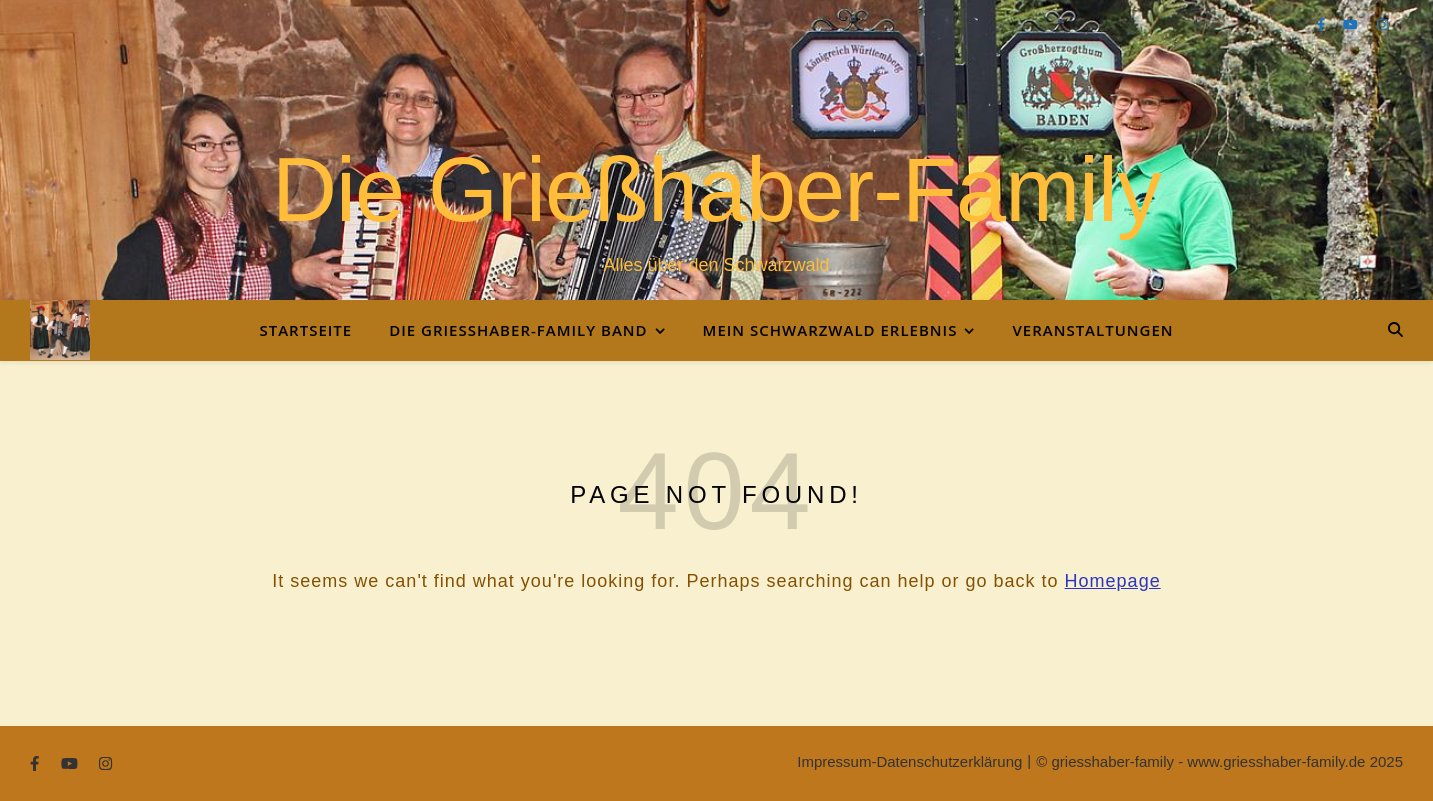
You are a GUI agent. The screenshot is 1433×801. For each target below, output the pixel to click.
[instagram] (1382, 24)
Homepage (1113, 581)
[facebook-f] (1323, 24)
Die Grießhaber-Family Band (518, 330)
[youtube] (1352, 24)
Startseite (305, 330)
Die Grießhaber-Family (716, 190)
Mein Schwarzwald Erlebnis (830, 330)
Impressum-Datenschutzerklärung (909, 761)
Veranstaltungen (1092, 330)
